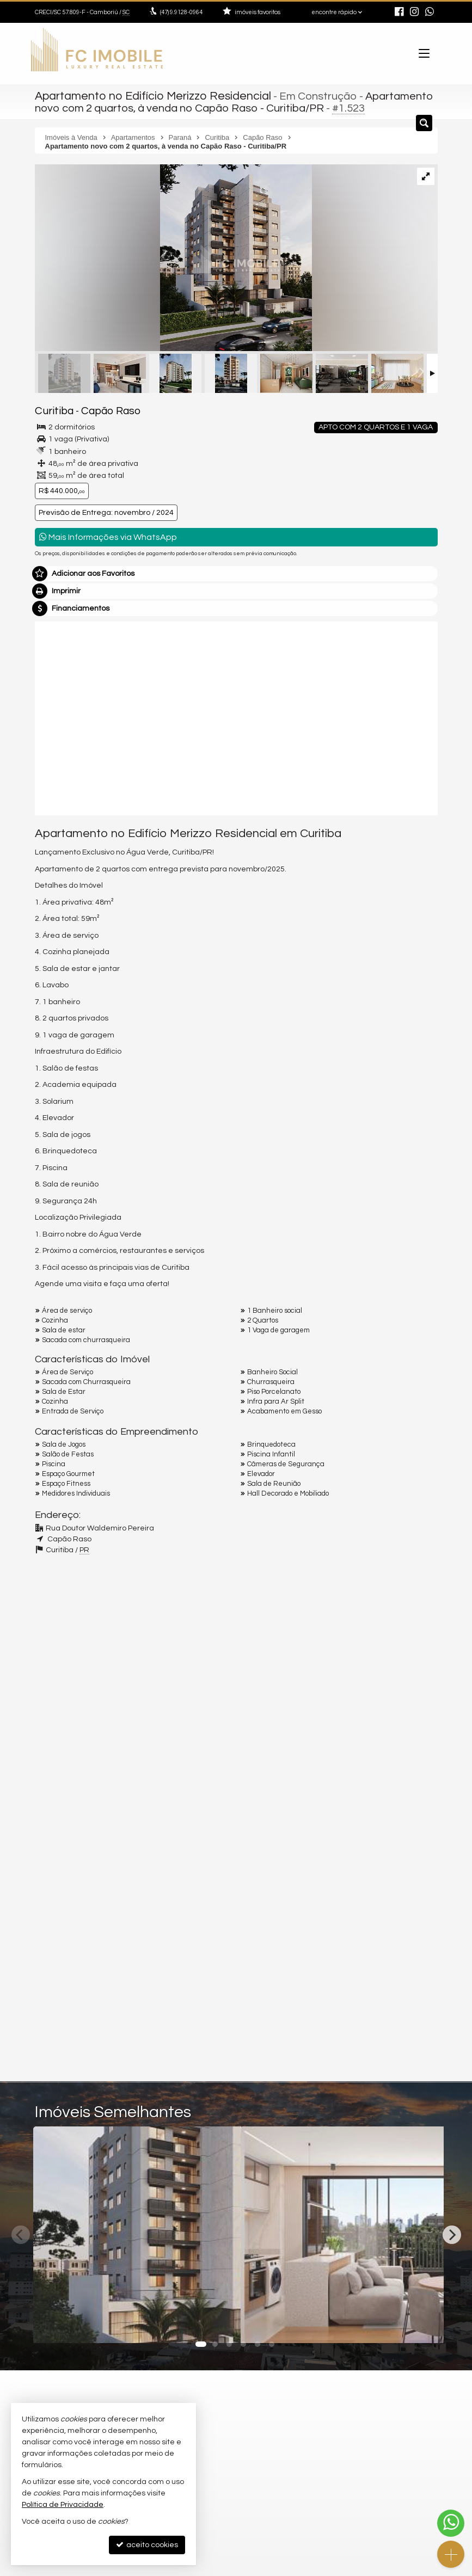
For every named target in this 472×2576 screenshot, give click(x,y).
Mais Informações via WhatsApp (108, 534)
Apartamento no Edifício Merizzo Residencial (147, 95)
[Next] (452, 2232)
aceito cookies (147, 2545)
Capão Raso (101, 409)
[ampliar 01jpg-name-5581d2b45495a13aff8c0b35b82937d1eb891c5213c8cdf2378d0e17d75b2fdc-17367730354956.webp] (173, 257)
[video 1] (236, 714)
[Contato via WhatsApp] (450, 2523)
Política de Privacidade (62, 2505)
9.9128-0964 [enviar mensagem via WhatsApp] (181, 12)
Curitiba (51, 409)
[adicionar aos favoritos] (220, 2323)
